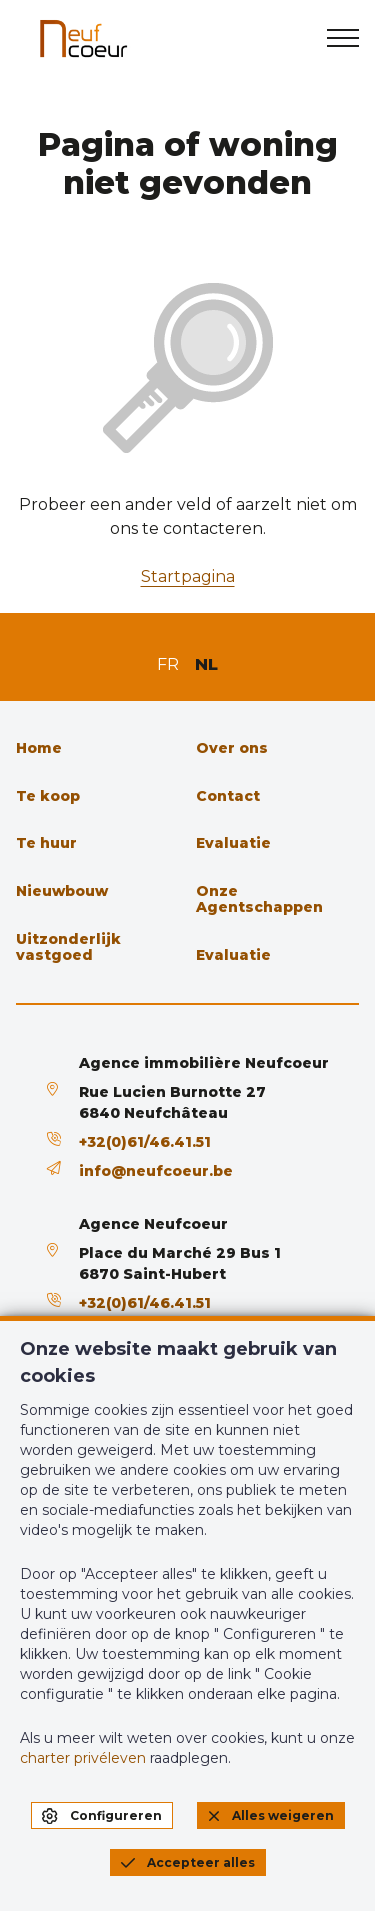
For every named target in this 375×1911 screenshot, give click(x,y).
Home (39, 748)
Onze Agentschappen (259, 899)
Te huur (46, 843)
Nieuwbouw (62, 891)
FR (168, 664)
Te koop (48, 796)
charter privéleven (83, 1758)
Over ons (232, 748)
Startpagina (188, 576)
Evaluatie (233, 843)
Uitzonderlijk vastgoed (68, 947)
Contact (228, 796)
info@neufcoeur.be (156, 1171)
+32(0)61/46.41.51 (145, 1142)
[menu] (343, 38)
